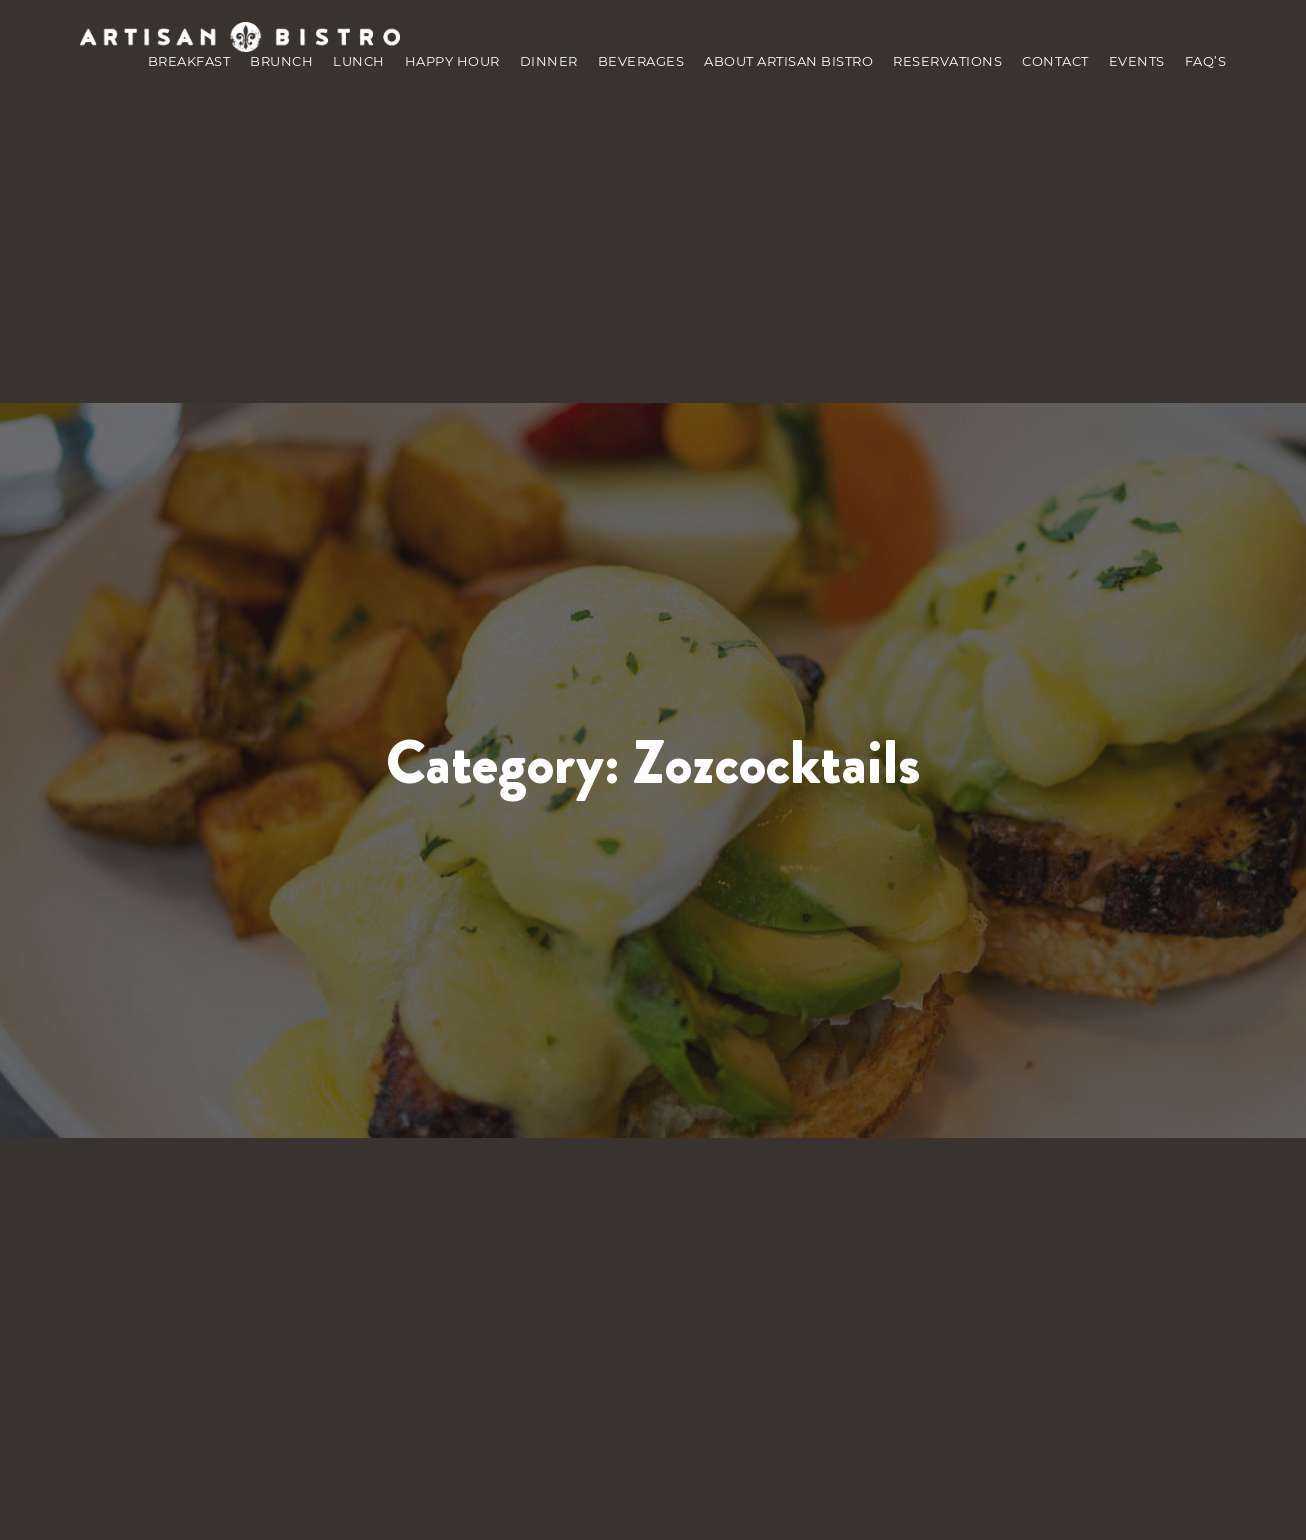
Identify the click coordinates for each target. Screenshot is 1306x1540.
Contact (1055, 61)
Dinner (549, 61)
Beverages (641, 61)
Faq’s (1206, 61)
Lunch (359, 61)
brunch (281, 61)
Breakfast (189, 61)
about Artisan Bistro (788, 61)
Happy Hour (452, 61)
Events (1137, 61)
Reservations (947, 61)
